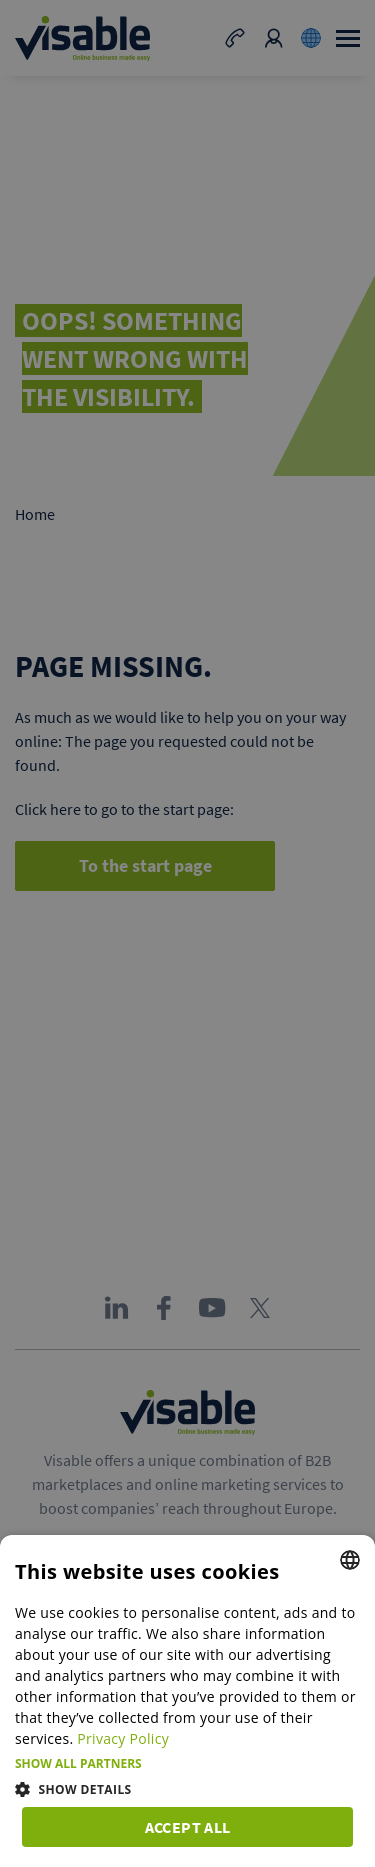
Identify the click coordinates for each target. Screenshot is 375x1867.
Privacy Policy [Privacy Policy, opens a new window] (123, 1738)
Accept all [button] (188, 1827)
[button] (187, 1764)
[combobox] (350, 1560)
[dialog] (187, 1701)
